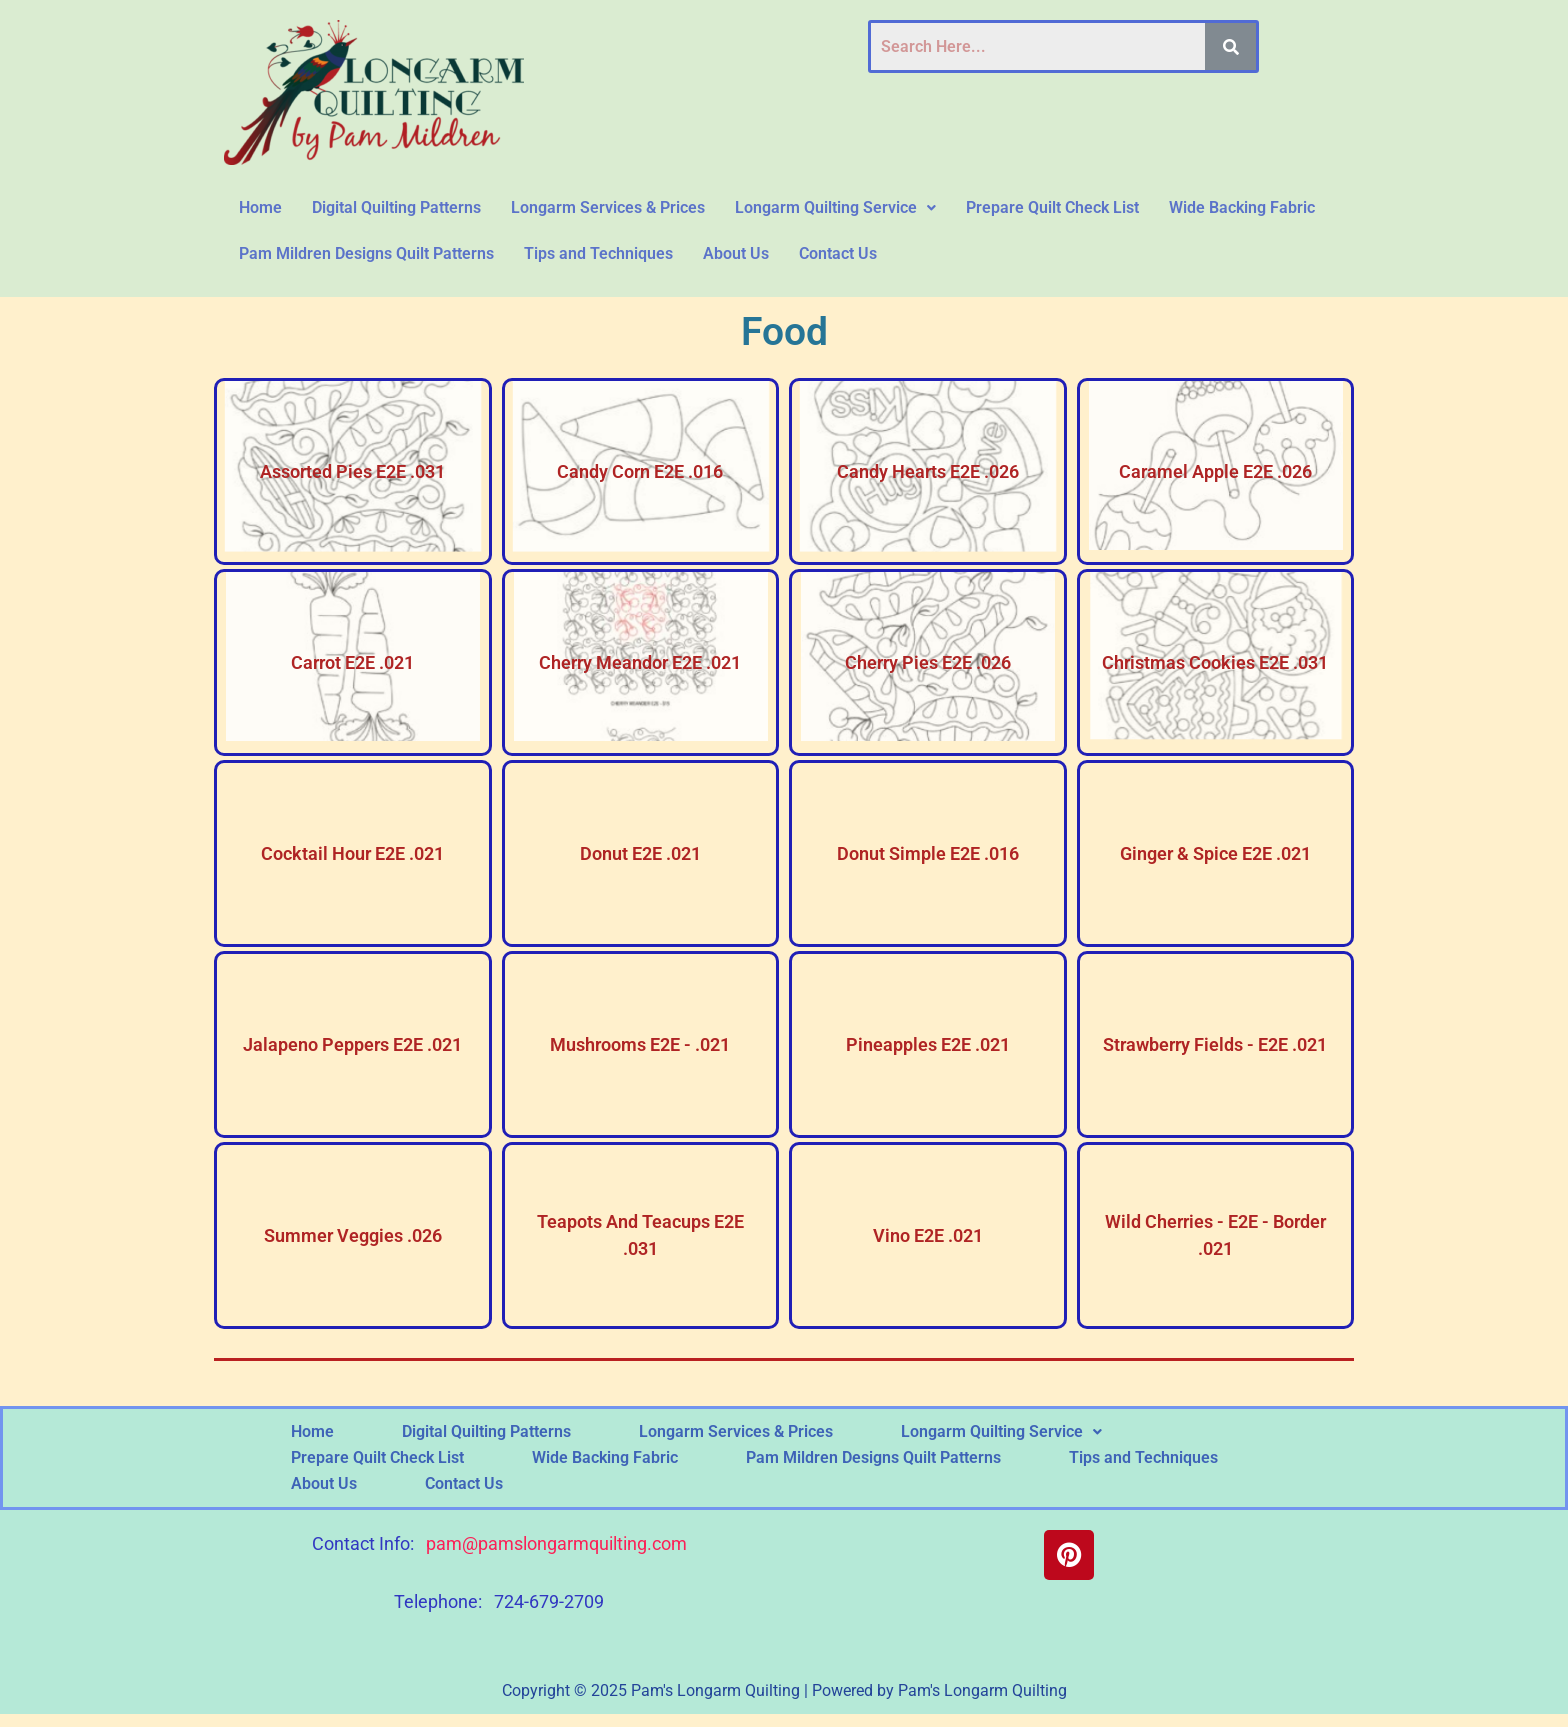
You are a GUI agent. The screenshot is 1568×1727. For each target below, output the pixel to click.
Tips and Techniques (598, 253)
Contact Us (838, 253)
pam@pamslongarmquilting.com (556, 1543)
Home (260, 207)
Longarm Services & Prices (608, 207)
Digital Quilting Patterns (396, 207)
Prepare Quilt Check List (1052, 207)
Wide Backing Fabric (1242, 207)
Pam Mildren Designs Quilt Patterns (366, 253)
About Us (736, 253)
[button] (835, 208)
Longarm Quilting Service (835, 207)
